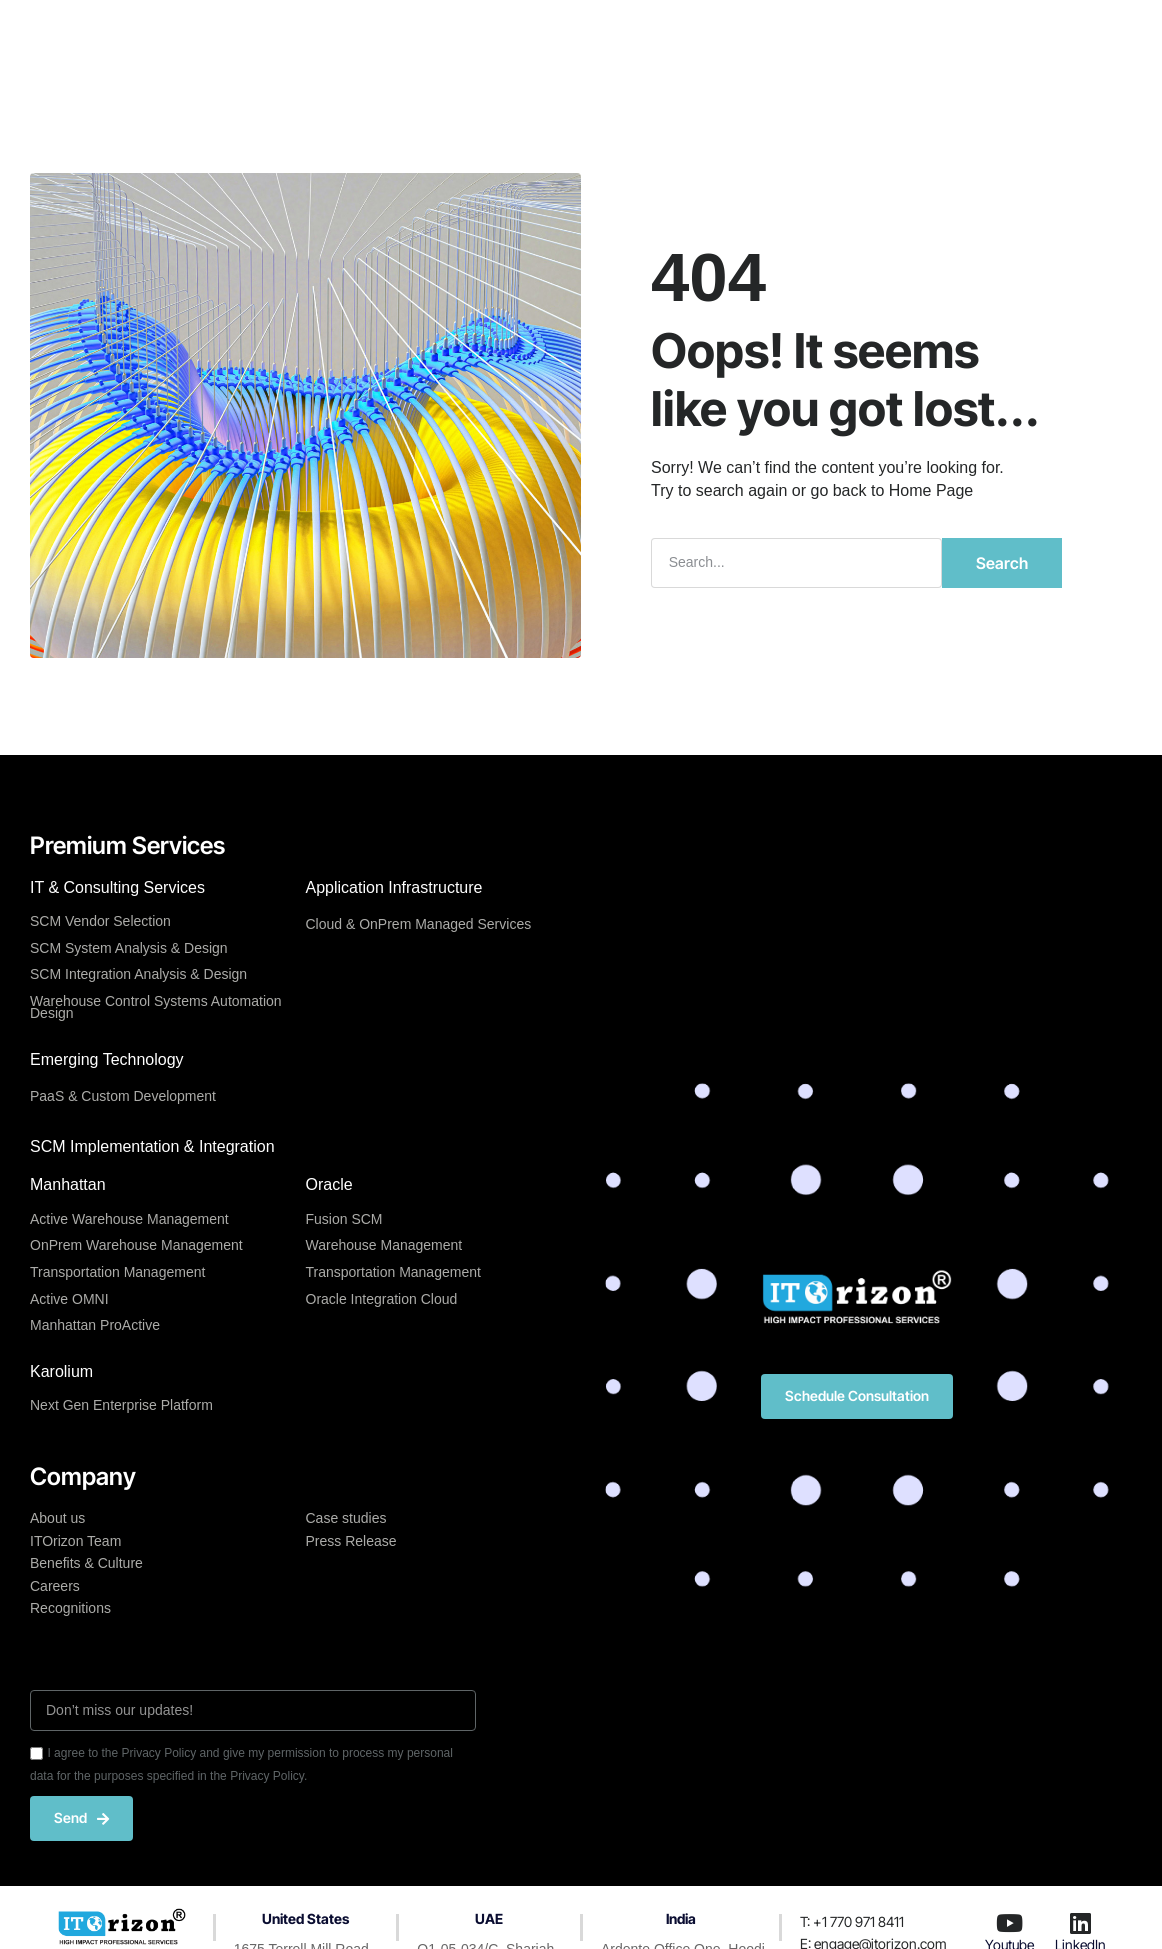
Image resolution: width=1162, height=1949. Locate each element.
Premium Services (362, 32)
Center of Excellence (529, 32)
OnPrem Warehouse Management (136, 1245)
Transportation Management (117, 1272)
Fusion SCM (344, 1219)
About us (57, 1518)
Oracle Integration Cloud (382, 1299)
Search (1002, 563)
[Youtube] (1010, 1923)
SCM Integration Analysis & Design (138, 974)
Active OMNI (69, 1299)
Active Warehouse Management (129, 1219)
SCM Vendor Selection (100, 921)
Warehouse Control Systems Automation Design (156, 1007)
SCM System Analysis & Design (129, 948)
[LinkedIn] (1081, 1923)
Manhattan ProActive (95, 1325)
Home (246, 32)
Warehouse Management (384, 1245)
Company (667, 32)
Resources (770, 32)
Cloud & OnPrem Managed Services (419, 924)
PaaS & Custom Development (123, 1096)
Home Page (931, 490)
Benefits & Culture (86, 1563)
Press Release (351, 1541)
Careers (55, 1586)
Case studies (346, 1518)
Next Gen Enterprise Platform (121, 1405)
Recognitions (70, 1608)
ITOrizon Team (75, 1541)
